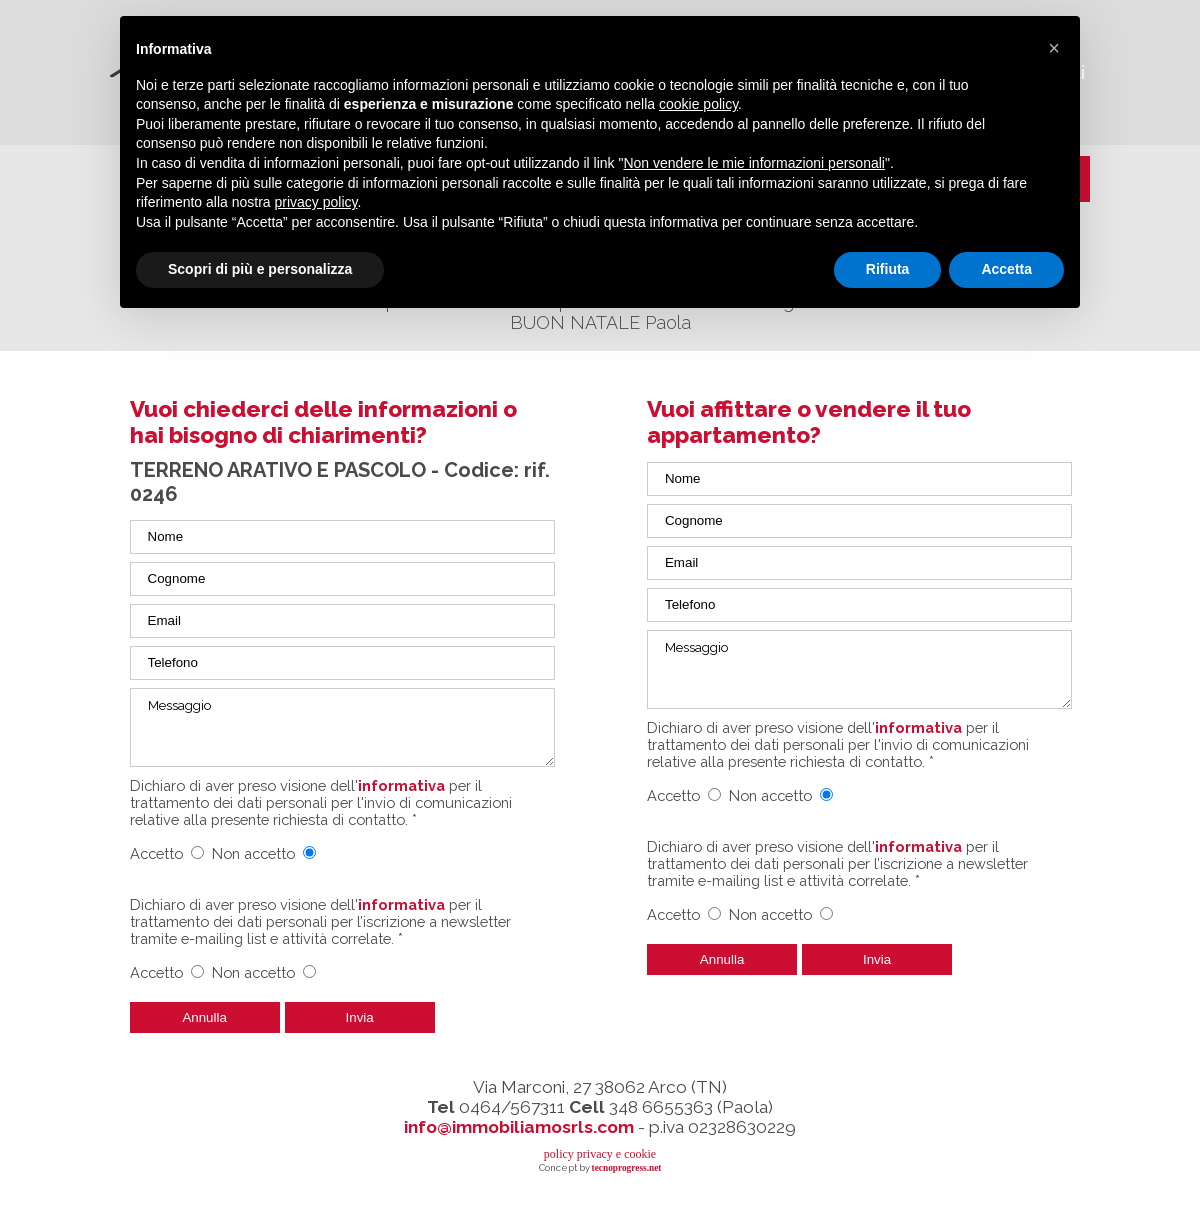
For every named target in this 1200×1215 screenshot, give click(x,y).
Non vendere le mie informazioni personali (753, 163)
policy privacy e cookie (600, 1154)
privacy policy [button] (316, 202)
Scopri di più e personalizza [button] (260, 269)
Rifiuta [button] (888, 269)
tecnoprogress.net (627, 1168)
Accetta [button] (1006, 269)
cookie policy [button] (698, 104)
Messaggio (342, 727)
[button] (1054, 48)
